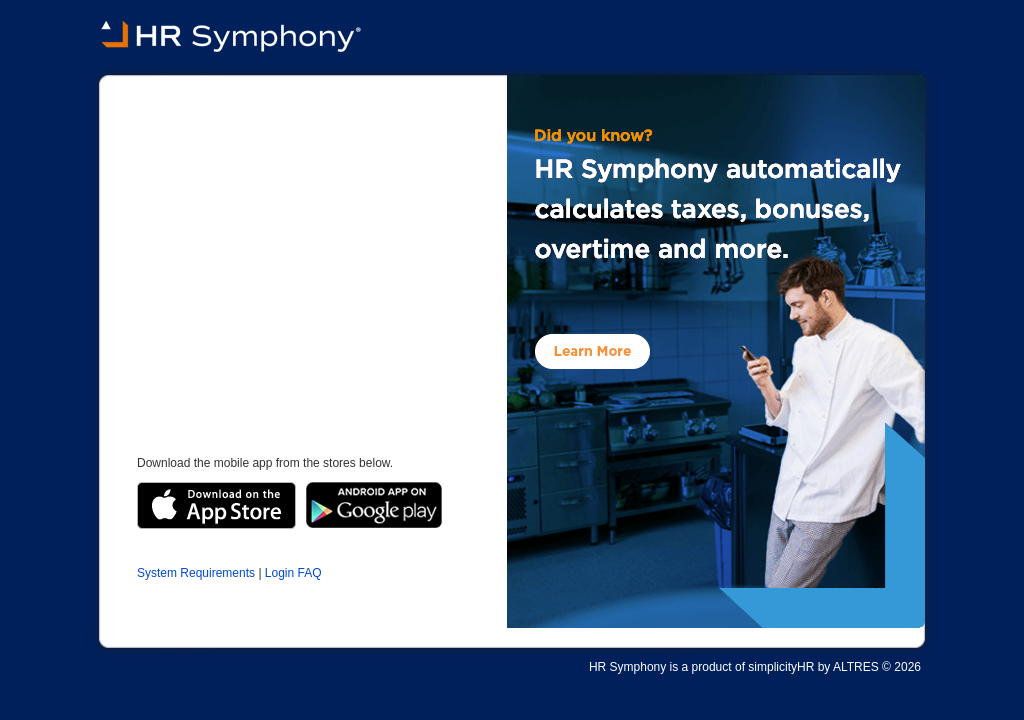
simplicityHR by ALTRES (813, 667)
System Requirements (196, 573)
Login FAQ (293, 573)
